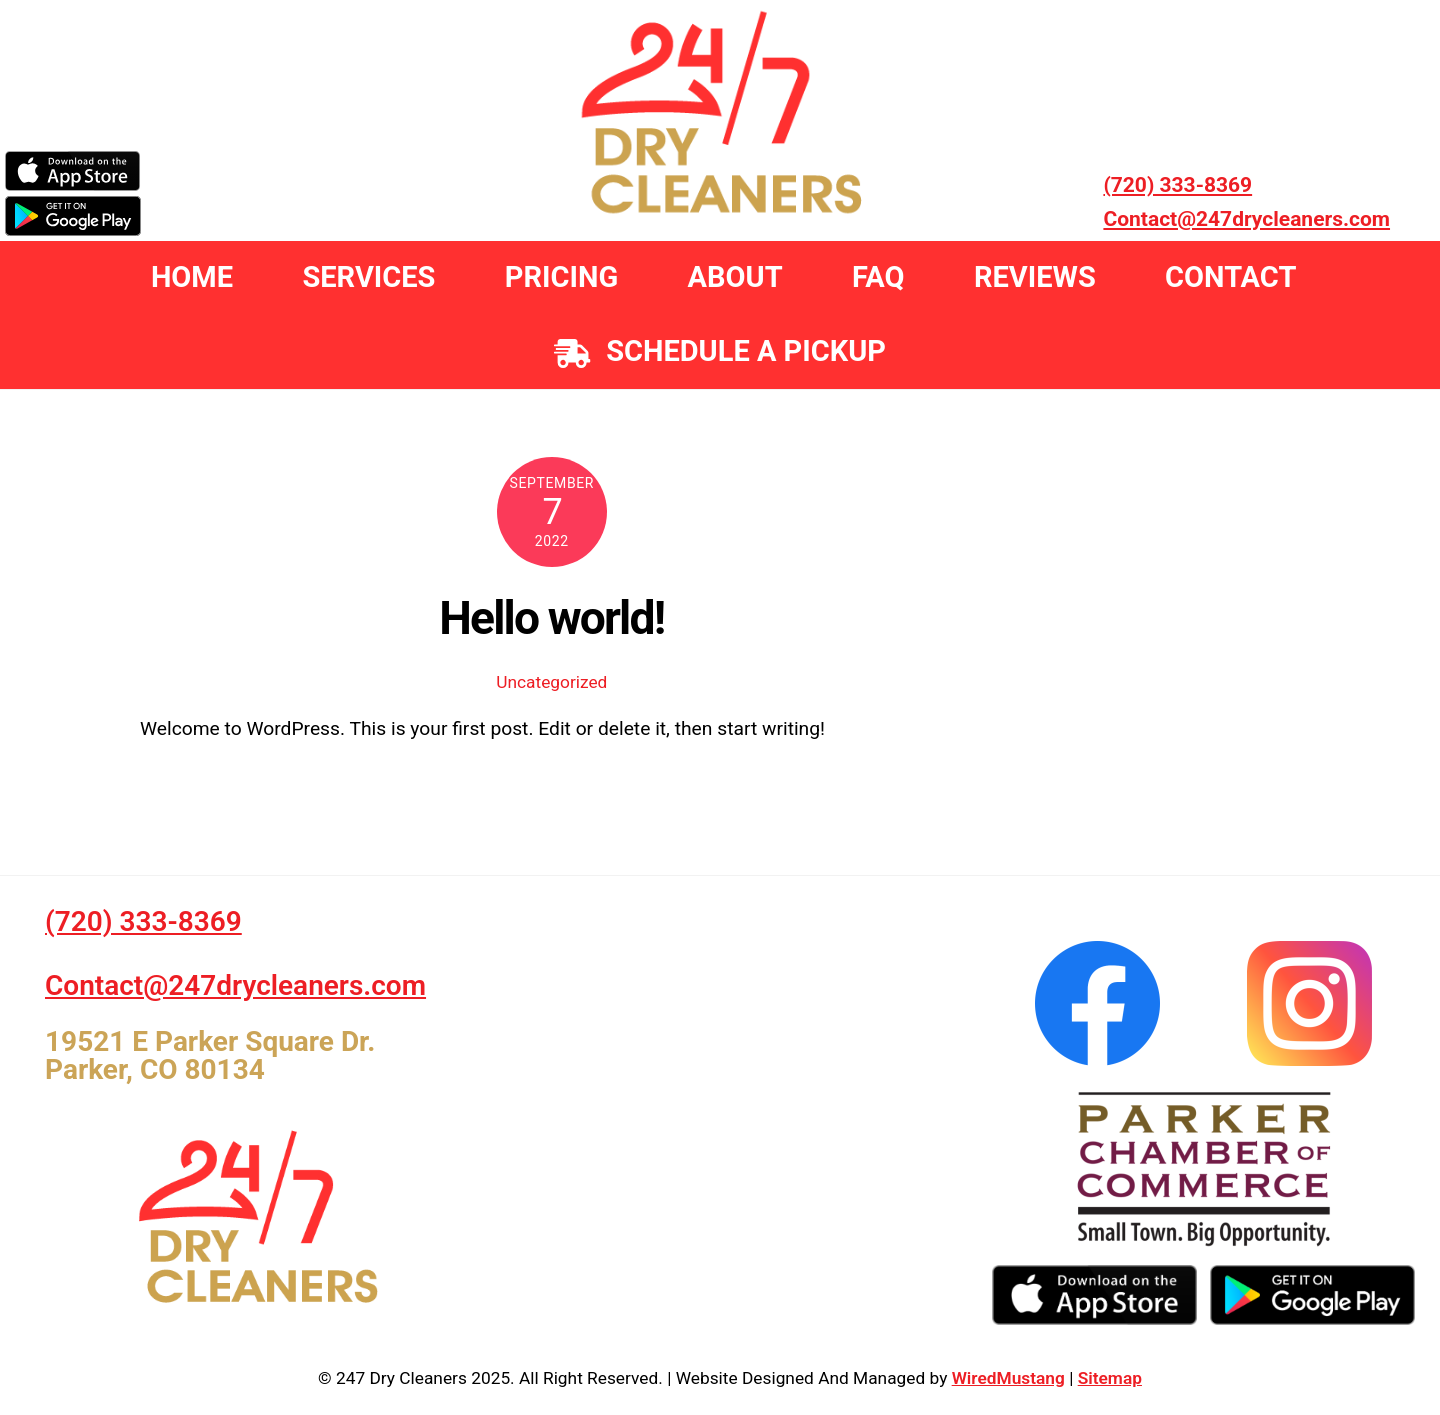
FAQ (878, 277)
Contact (1230, 277)
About (735, 277)
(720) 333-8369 (1177, 185)
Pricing (561, 277)
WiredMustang (1008, 1378)
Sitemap (1110, 1378)
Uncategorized (551, 682)
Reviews (1035, 277)
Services (368, 277)
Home (192, 277)
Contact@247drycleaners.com (1246, 219)
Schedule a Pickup (720, 351)
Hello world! (551, 618)
